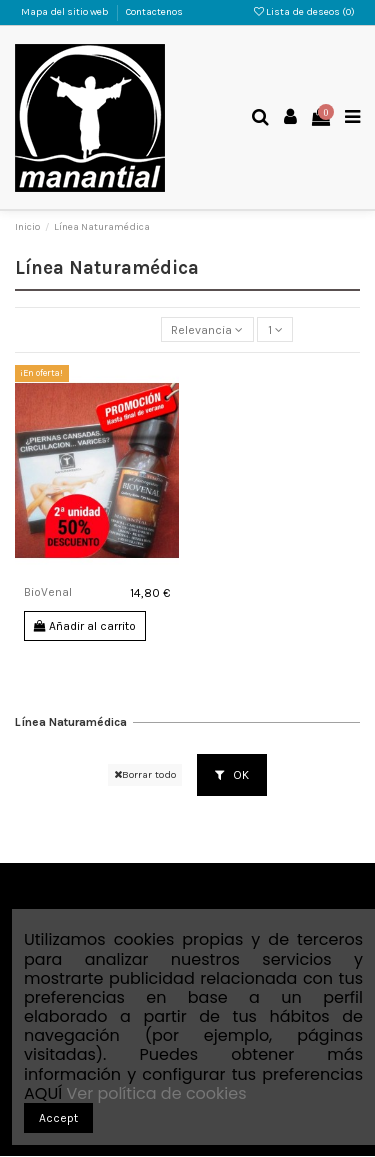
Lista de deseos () (304, 12)
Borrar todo (145, 774)
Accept (58, 1118)
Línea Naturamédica (71, 722)
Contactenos (154, 12)
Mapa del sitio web (66, 12)
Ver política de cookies (156, 1093)
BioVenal (48, 592)
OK (232, 775)
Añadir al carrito (85, 626)
